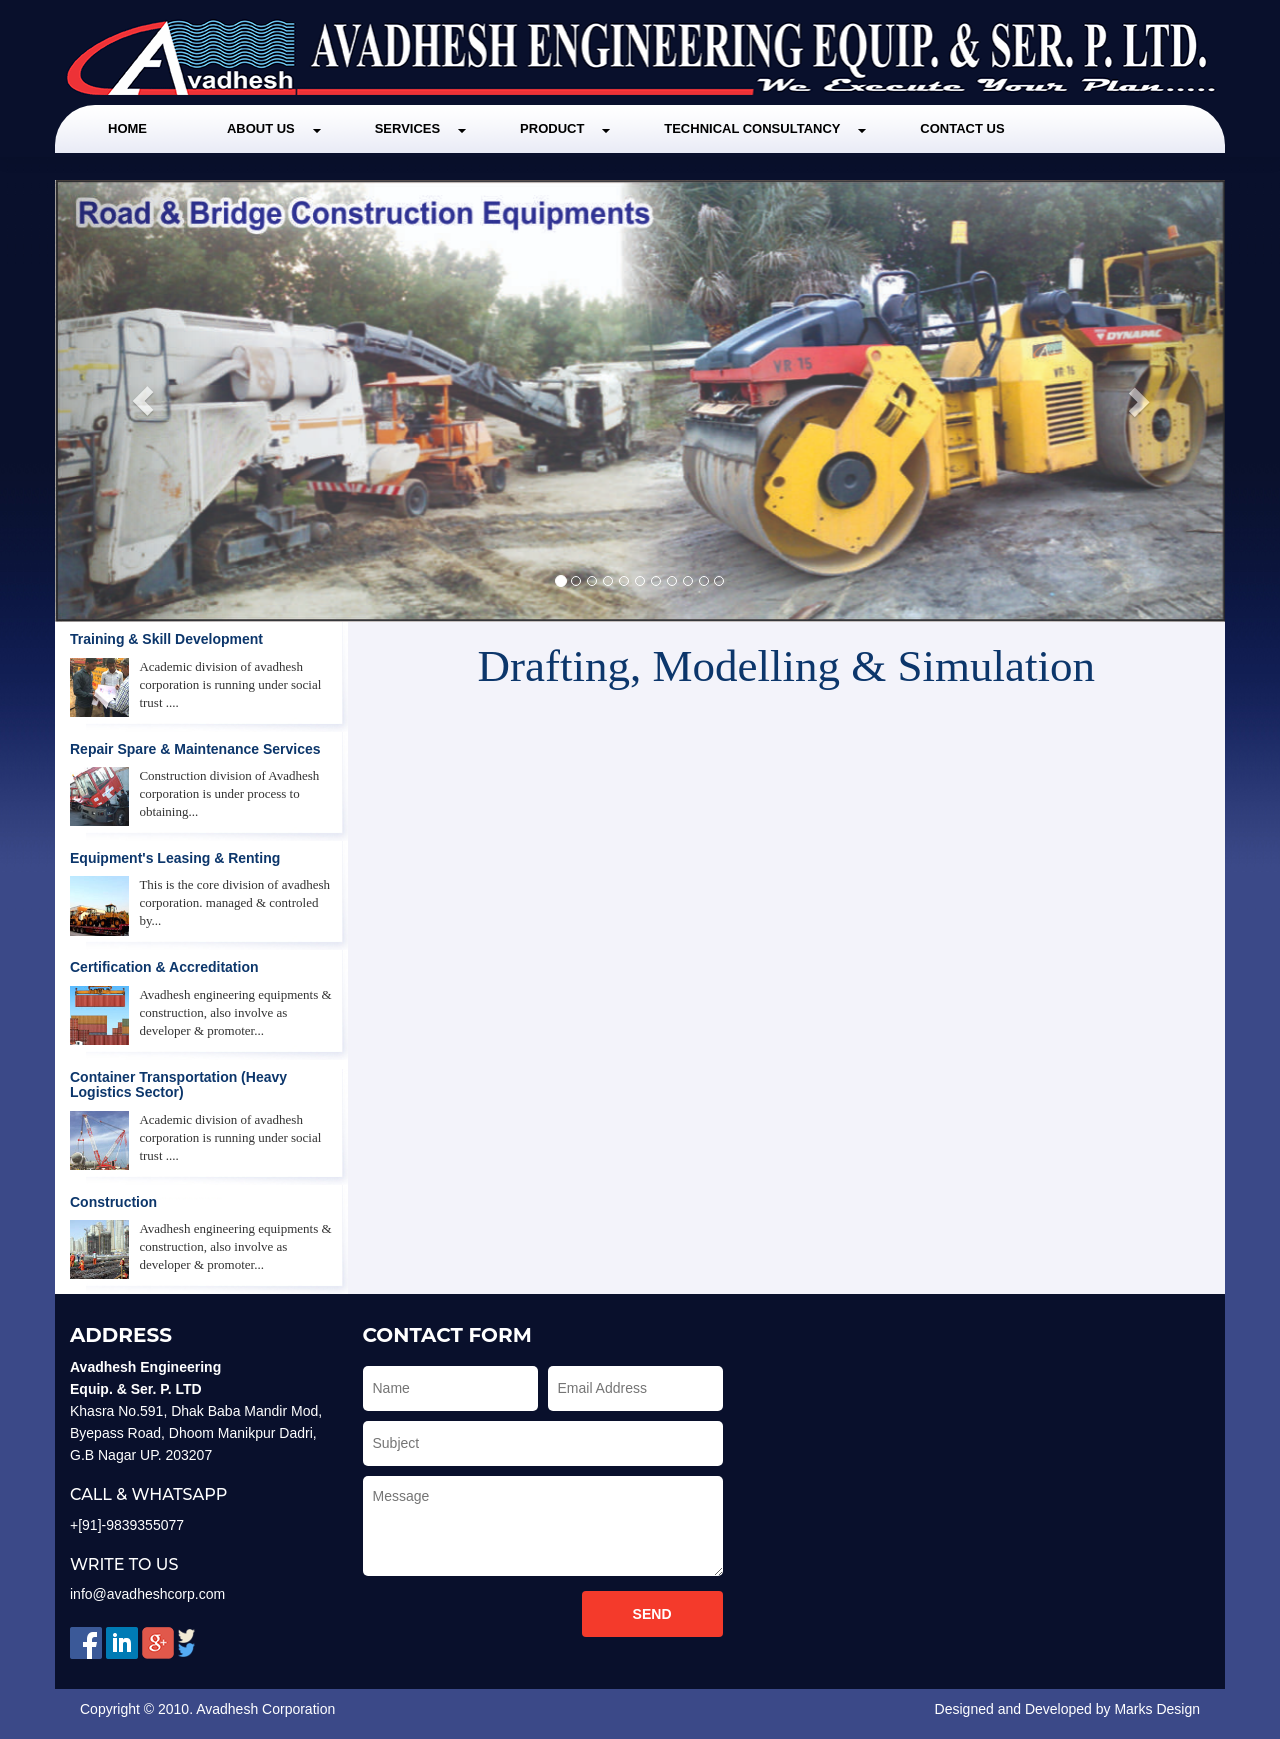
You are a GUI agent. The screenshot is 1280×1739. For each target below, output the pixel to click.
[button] (143, 401)
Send (652, 1614)
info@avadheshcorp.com (147, 1594)
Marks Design (1157, 1709)
